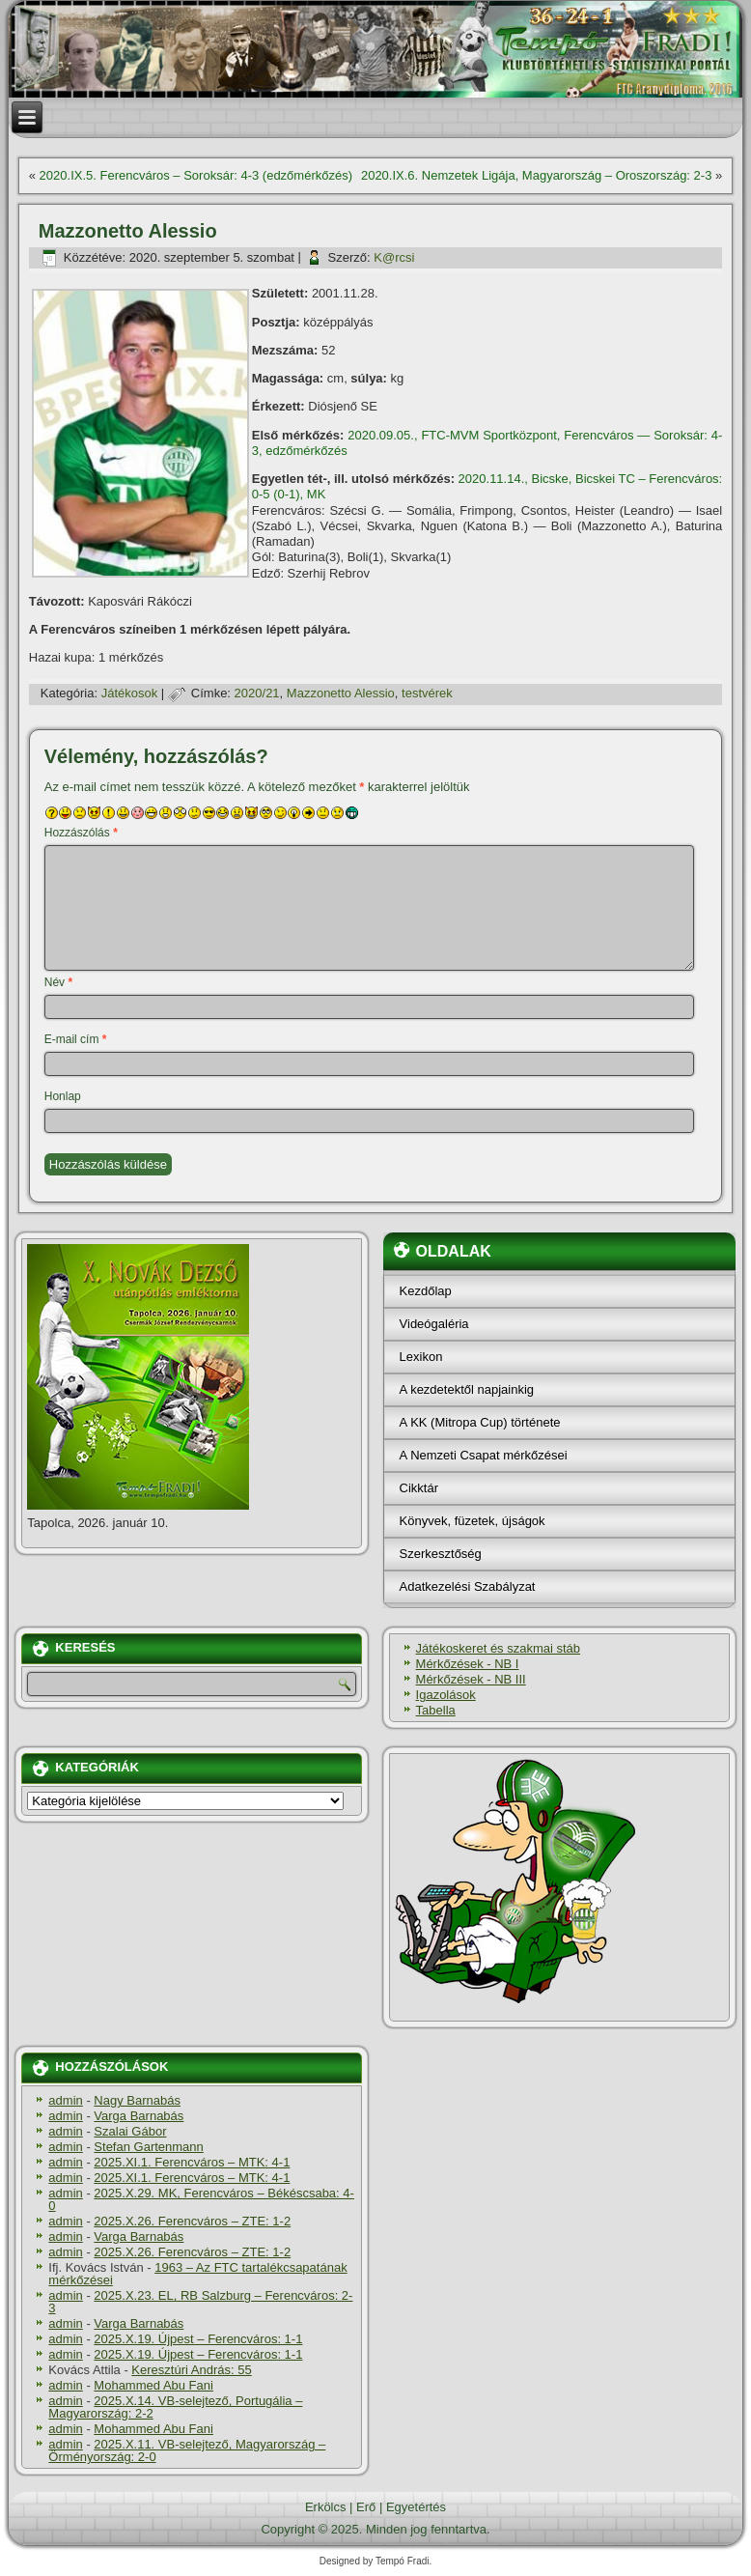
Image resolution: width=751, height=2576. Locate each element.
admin (65, 2100)
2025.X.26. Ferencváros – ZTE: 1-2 (192, 2221)
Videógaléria (434, 1323)
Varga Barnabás (138, 2116)
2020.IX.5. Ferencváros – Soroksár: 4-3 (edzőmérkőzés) (196, 175)
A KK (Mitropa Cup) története (480, 1422)
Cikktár (419, 1488)
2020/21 (257, 693)
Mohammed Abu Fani (153, 2385)
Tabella (436, 1710)
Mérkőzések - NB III (471, 1679)
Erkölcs (326, 2507)
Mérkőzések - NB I (467, 1663)
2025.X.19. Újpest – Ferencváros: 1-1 (198, 2339)
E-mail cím (75, 1039)
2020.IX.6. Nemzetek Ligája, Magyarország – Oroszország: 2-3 (536, 175)
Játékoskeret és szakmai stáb (498, 1648)
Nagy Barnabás (137, 2100)
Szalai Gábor (130, 2131)
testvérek (427, 693)
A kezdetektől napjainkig (467, 1389)
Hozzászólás (81, 832)
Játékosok (129, 693)
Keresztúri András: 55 (191, 2370)
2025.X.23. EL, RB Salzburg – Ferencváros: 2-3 (200, 2301)
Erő (366, 2507)
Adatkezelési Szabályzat (468, 1586)
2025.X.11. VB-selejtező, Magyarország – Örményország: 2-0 (186, 2450)
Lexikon (421, 1356)
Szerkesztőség (441, 1553)
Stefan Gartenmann (148, 2146)
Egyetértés (416, 2507)
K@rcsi (394, 257)
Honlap (62, 1096)
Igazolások (446, 1694)
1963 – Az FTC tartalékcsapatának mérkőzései (197, 2273)
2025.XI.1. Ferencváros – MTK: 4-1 (192, 2162)
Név (58, 982)
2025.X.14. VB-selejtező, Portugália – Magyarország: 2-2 (175, 2406)
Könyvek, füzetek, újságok (472, 1521)
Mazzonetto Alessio (341, 693)
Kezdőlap (426, 1291)
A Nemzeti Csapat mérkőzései (484, 1455)
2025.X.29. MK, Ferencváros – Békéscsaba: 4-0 (201, 2199)
